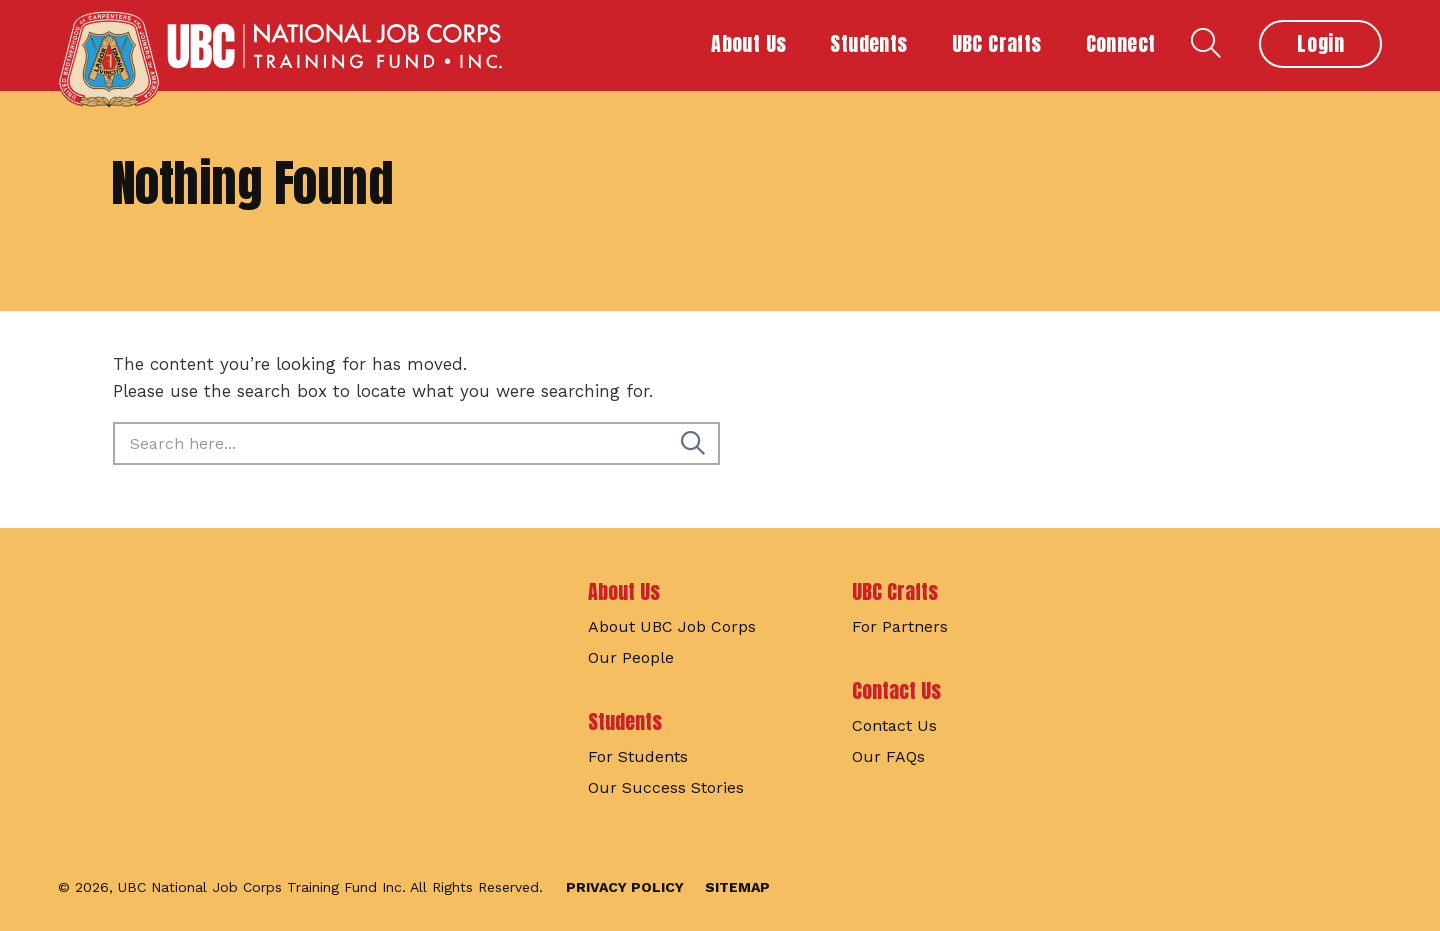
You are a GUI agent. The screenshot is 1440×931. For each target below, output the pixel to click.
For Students (638, 756)
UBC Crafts (895, 591)
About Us (624, 591)
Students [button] (868, 43)
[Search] (693, 443)
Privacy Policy (625, 887)
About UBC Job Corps (672, 626)
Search (1206, 43)
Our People (631, 657)
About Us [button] (748, 43)
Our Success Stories (666, 787)
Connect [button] (1121, 43)
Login (1320, 43)
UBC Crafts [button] (997, 43)
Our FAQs (888, 756)
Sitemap (737, 887)
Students (625, 721)
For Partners (900, 626)
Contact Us (896, 690)
